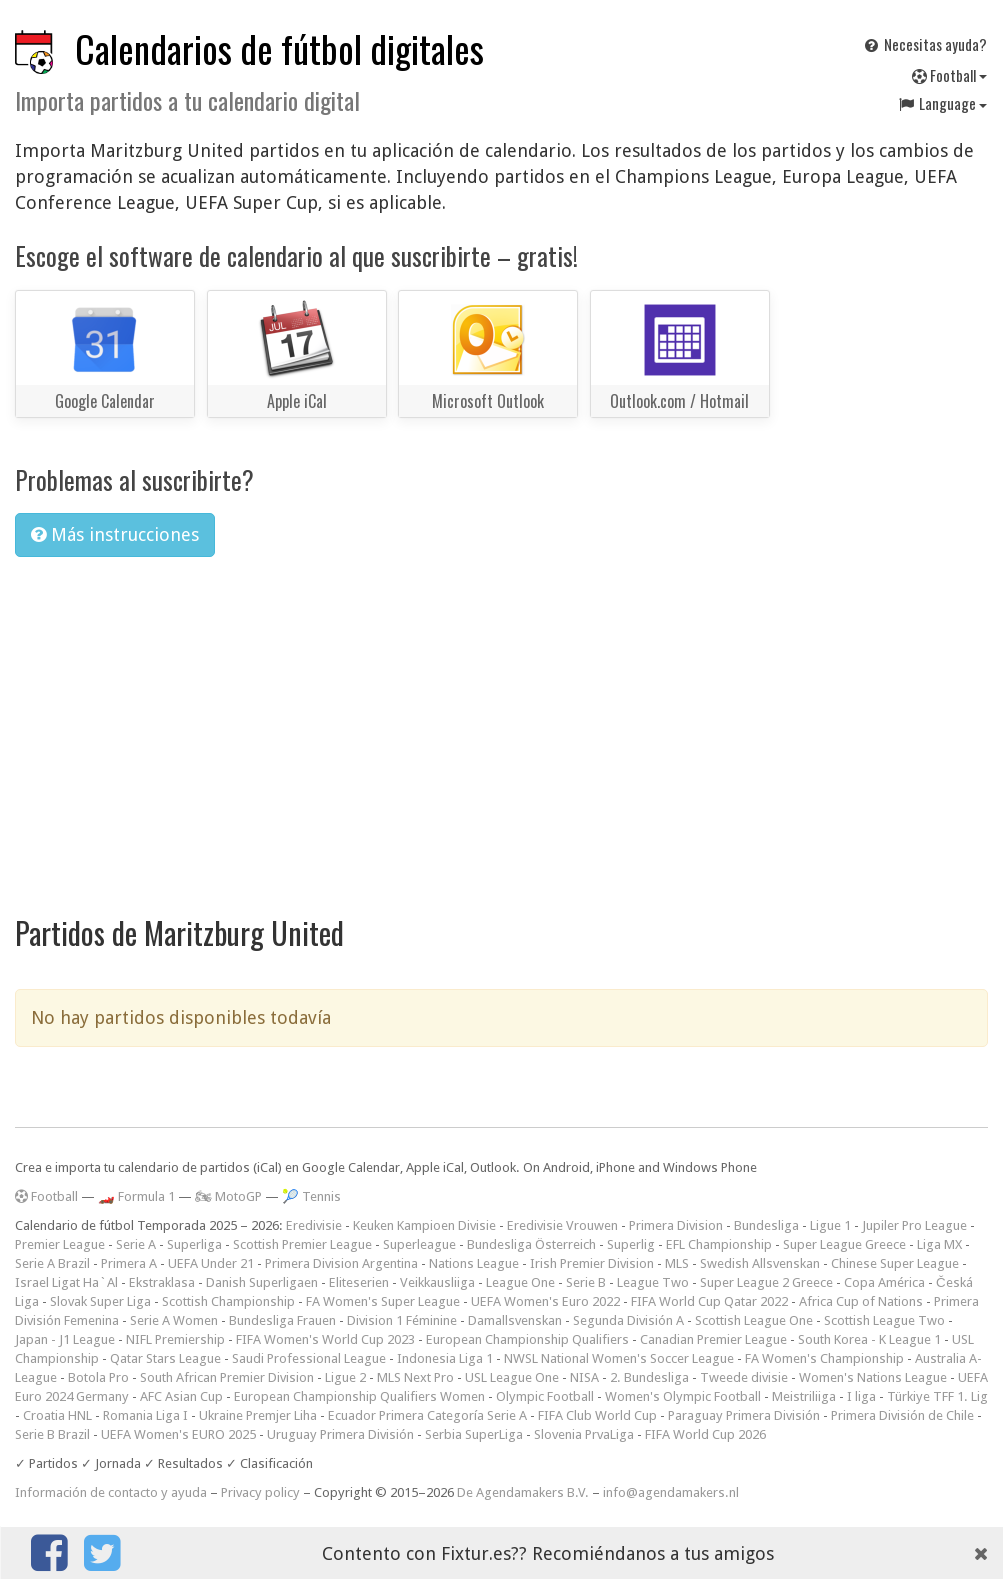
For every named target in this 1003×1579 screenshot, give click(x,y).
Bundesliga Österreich (531, 1244)
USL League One (512, 1377)
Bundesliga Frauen (282, 1320)
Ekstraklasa (162, 1282)
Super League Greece (844, 1244)
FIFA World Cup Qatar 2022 (709, 1301)
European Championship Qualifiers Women (359, 1396)
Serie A (136, 1244)
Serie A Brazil (52, 1263)
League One (520, 1282)
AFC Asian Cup (181, 1396)
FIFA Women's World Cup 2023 (325, 1339)
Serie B (586, 1282)
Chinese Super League (895, 1263)
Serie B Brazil (52, 1434)
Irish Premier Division (592, 1263)
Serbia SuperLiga (474, 1434)
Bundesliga (766, 1225)
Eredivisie (314, 1225)
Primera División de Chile (902, 1415)
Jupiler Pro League (914, 1225)
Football (949, 75)
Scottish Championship (228, 1301)
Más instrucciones (115, 534)
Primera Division (676, 1225)
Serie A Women (174, 1320)
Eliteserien (359, 1282)
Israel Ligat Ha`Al (66, 1282)
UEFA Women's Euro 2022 (545, 1301)
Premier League (60, 1244)
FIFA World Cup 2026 (705, 1434)
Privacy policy (260, 1492)
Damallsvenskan (515, 1320)
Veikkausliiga (437, 1282)
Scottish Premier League (302, 1244)
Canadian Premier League (713, 1339)
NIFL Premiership (175, 1339)
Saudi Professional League (309, 1358)
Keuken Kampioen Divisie (424, 1225)
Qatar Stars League (165, 1358)
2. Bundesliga (649, 1377)
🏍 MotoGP (228, 1196)
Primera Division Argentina (341, 1263)
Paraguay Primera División (744, 1415)
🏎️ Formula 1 (136, 1196)
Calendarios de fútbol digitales (279, 48)
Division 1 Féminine (402, 1320)
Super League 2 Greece (766, 1282)
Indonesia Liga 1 (445, 1358)
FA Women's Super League (383, 1301)
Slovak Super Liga (100, 1301)
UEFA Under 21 (211, 1263)
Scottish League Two (884, 1320)
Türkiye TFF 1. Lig (937, 1396)
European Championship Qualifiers (527, 1339)
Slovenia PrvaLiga (584, 1434)
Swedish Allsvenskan (760, 1263)
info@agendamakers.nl (671, 1492)
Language (942, 103)
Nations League (474, 1263)
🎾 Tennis (311, 1196)
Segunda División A (628, 1320)
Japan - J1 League (65, 1339)
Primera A (129, 1263)
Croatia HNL (57, 1415)
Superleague (419, 1244)
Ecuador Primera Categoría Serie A (427, 1415)
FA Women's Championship (824, 1358)
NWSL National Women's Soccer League (619, 1358)
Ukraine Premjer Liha (258, 1415)
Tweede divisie (744, 1377)
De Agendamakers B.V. (523, 1492)
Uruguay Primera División (340, 1434)
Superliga (194, 1244)
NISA (584, 1377)
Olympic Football (545, 1396)
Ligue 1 (830, 1225)
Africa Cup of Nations (861, 1301)
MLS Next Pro (415, 1377)
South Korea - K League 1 (869, 1339)
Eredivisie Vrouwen (562, 1225)
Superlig (631, 1244)
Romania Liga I (145, 1415)
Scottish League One (754, 1320)
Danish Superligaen (262, 1282)
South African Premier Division (227, 1377)
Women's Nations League (873, 1377)
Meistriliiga (804, 1396)
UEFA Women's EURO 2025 (178, 1434)
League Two (653, 1282)
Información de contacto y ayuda (111, 1492)
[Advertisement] (501, 723)
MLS (677, 1263)
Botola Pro (98, 1377)
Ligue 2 (345, 1377)
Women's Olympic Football (683, 1396)
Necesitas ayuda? (924, 44)
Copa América (884, 1282)
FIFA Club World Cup (597, 1415)
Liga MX (939, 1244)
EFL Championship (719, 1244)
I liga (861, 1396)
